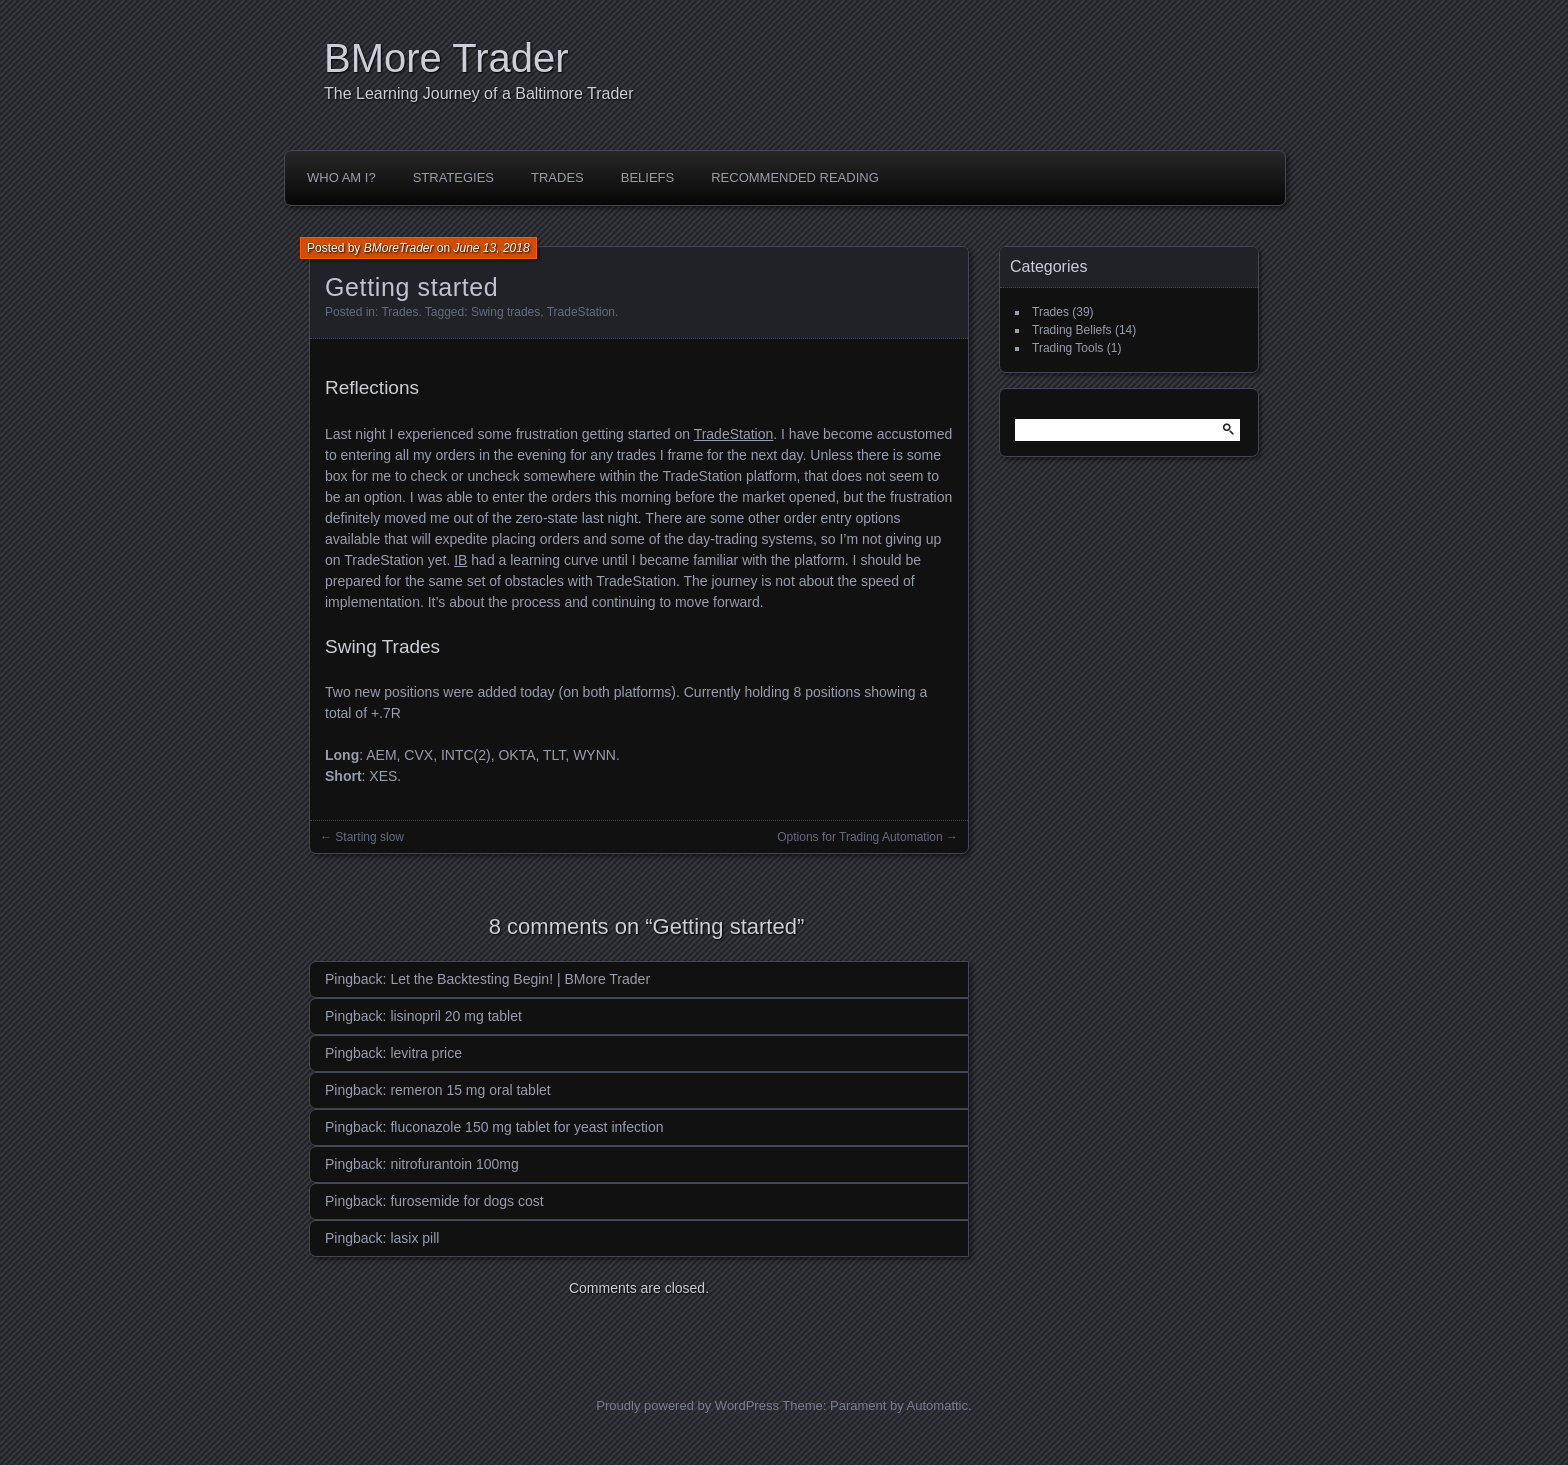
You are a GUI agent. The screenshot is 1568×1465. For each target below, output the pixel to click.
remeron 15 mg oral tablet (470, 1090)
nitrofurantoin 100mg (454, 1164)
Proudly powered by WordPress (687, 1405)
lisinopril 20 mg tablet (456, 1016)
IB (460, 560)
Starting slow (369, 837)
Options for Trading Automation (859, 837)
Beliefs (647, 177)
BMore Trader (446, 58)
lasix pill (414, 1238)
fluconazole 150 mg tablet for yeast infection (526, 1127)
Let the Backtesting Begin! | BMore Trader (520, 979)
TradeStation (581, 312)
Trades (557, 177)
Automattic (937, 1405)
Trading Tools (1067, 348)
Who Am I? (341, 177)
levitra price (426, 1053)
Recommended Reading (795, 177)
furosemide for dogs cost (466, 1201)
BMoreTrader (399, 248)
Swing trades (505, 312)
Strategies (453, 177)
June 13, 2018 (492, 248)
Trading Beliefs (1072, 330)
